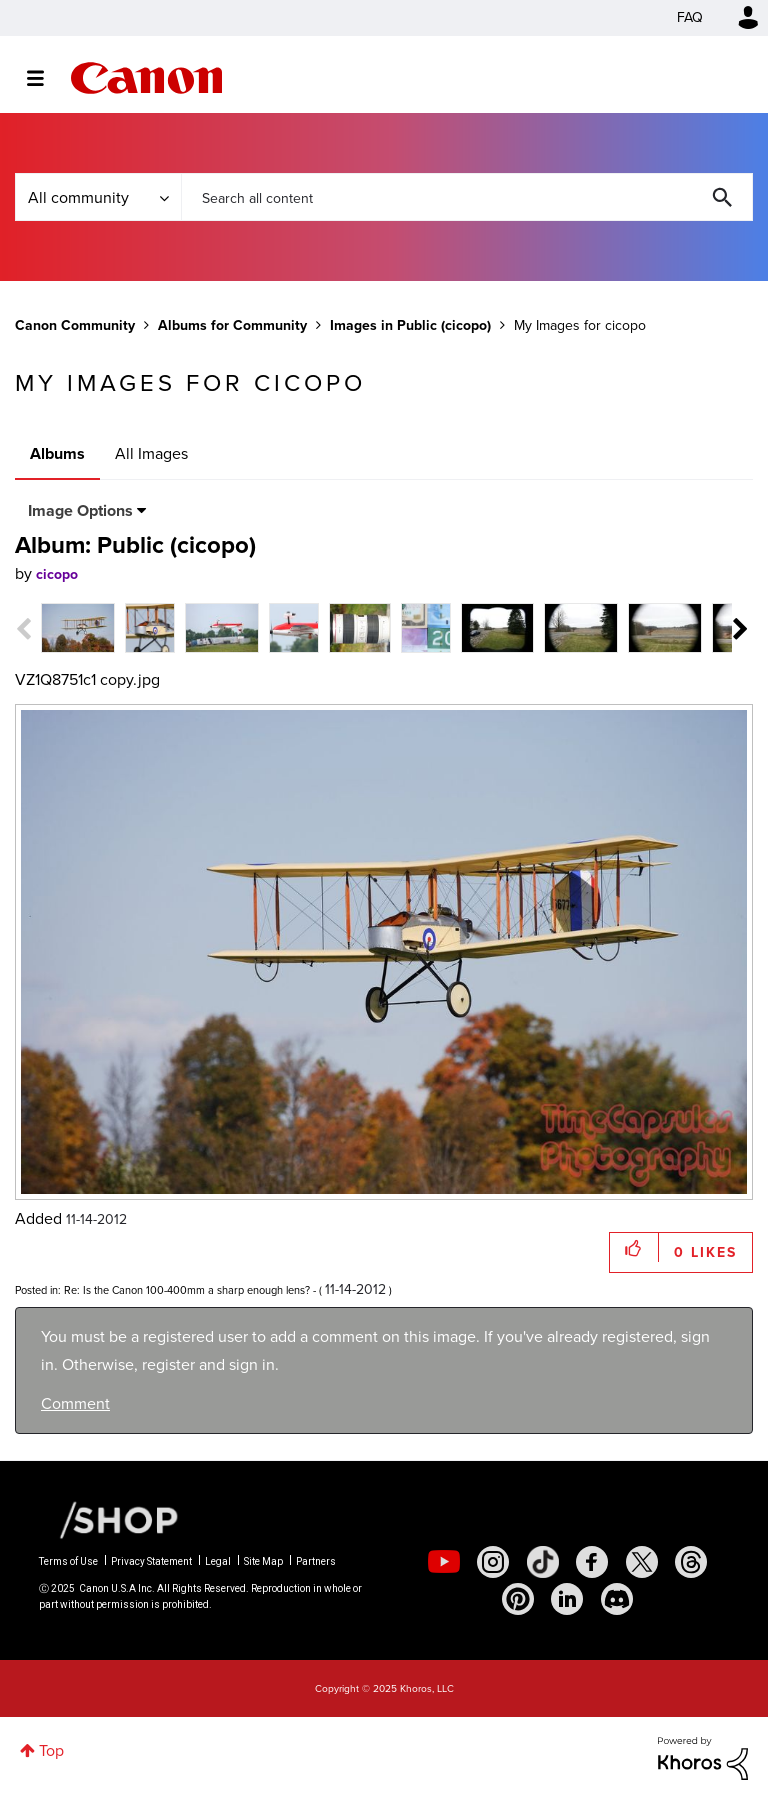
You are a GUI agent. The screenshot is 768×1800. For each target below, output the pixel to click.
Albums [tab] (57, 453)
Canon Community (146, 78)
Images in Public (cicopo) (410, 325)
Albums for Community (232, 325)
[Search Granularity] (98, 197)
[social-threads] (691, 1562)
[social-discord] (617, 1599)
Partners (316, 1561)
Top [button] (51, 1750)
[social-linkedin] (567, 1599)
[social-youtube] (444, 1562)
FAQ (690, 17)
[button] (634, 1247)
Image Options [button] (80, 510)
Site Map (263, 1561)
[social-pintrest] (518, 1599)
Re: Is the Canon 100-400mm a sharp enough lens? (187, 1290)
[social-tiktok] (543, 1562)
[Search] (467, 197)
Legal (218, 1561)
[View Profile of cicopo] (57, 574)
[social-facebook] (592, 1562)
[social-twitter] (642, 1562)
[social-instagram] (493, 1562)
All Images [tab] (151, 453)
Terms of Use (68, 1561)
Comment (75, 1403)
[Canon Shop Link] (109, 1518)
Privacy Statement (151, 1561)
